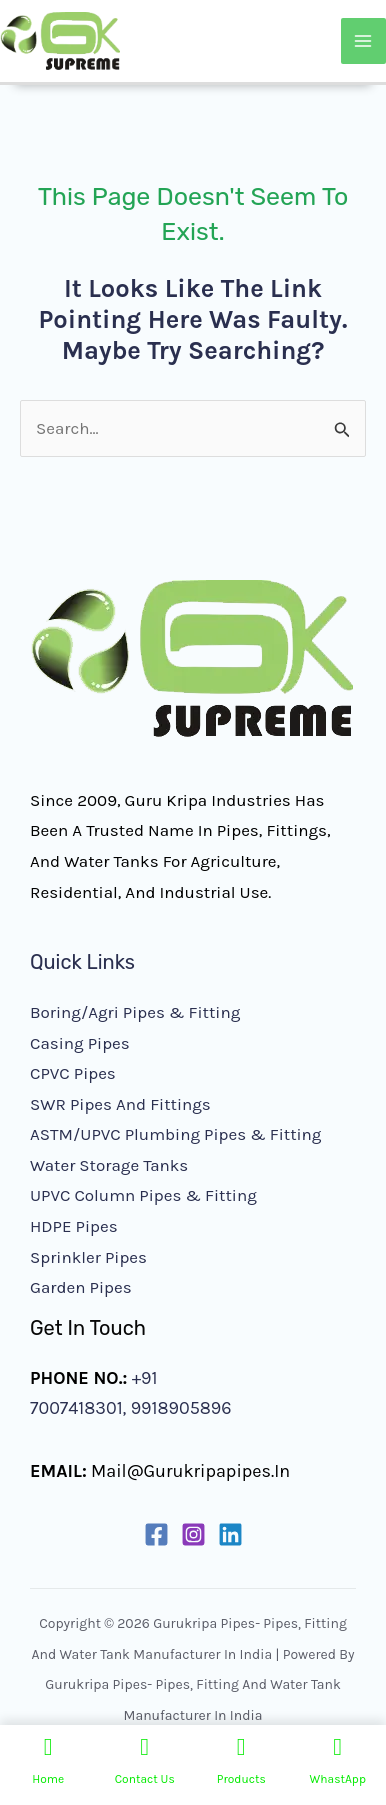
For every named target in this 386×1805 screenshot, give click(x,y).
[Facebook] (156, 1534)
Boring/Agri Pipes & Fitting (135, 1012)
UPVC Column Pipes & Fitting (143, 1195)
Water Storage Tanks (109, 1165)
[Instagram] (193, 1534)
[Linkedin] (230, 1534)
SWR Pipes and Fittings (120, 1104)
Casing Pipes (80, 1043)
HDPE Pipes (74, 1226)
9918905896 (178, 1408)
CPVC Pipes (73, 1073)
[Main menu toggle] (364, 41)
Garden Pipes (81, 1287)
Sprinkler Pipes (88, 1257)
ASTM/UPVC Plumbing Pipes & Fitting (175, 1134)
